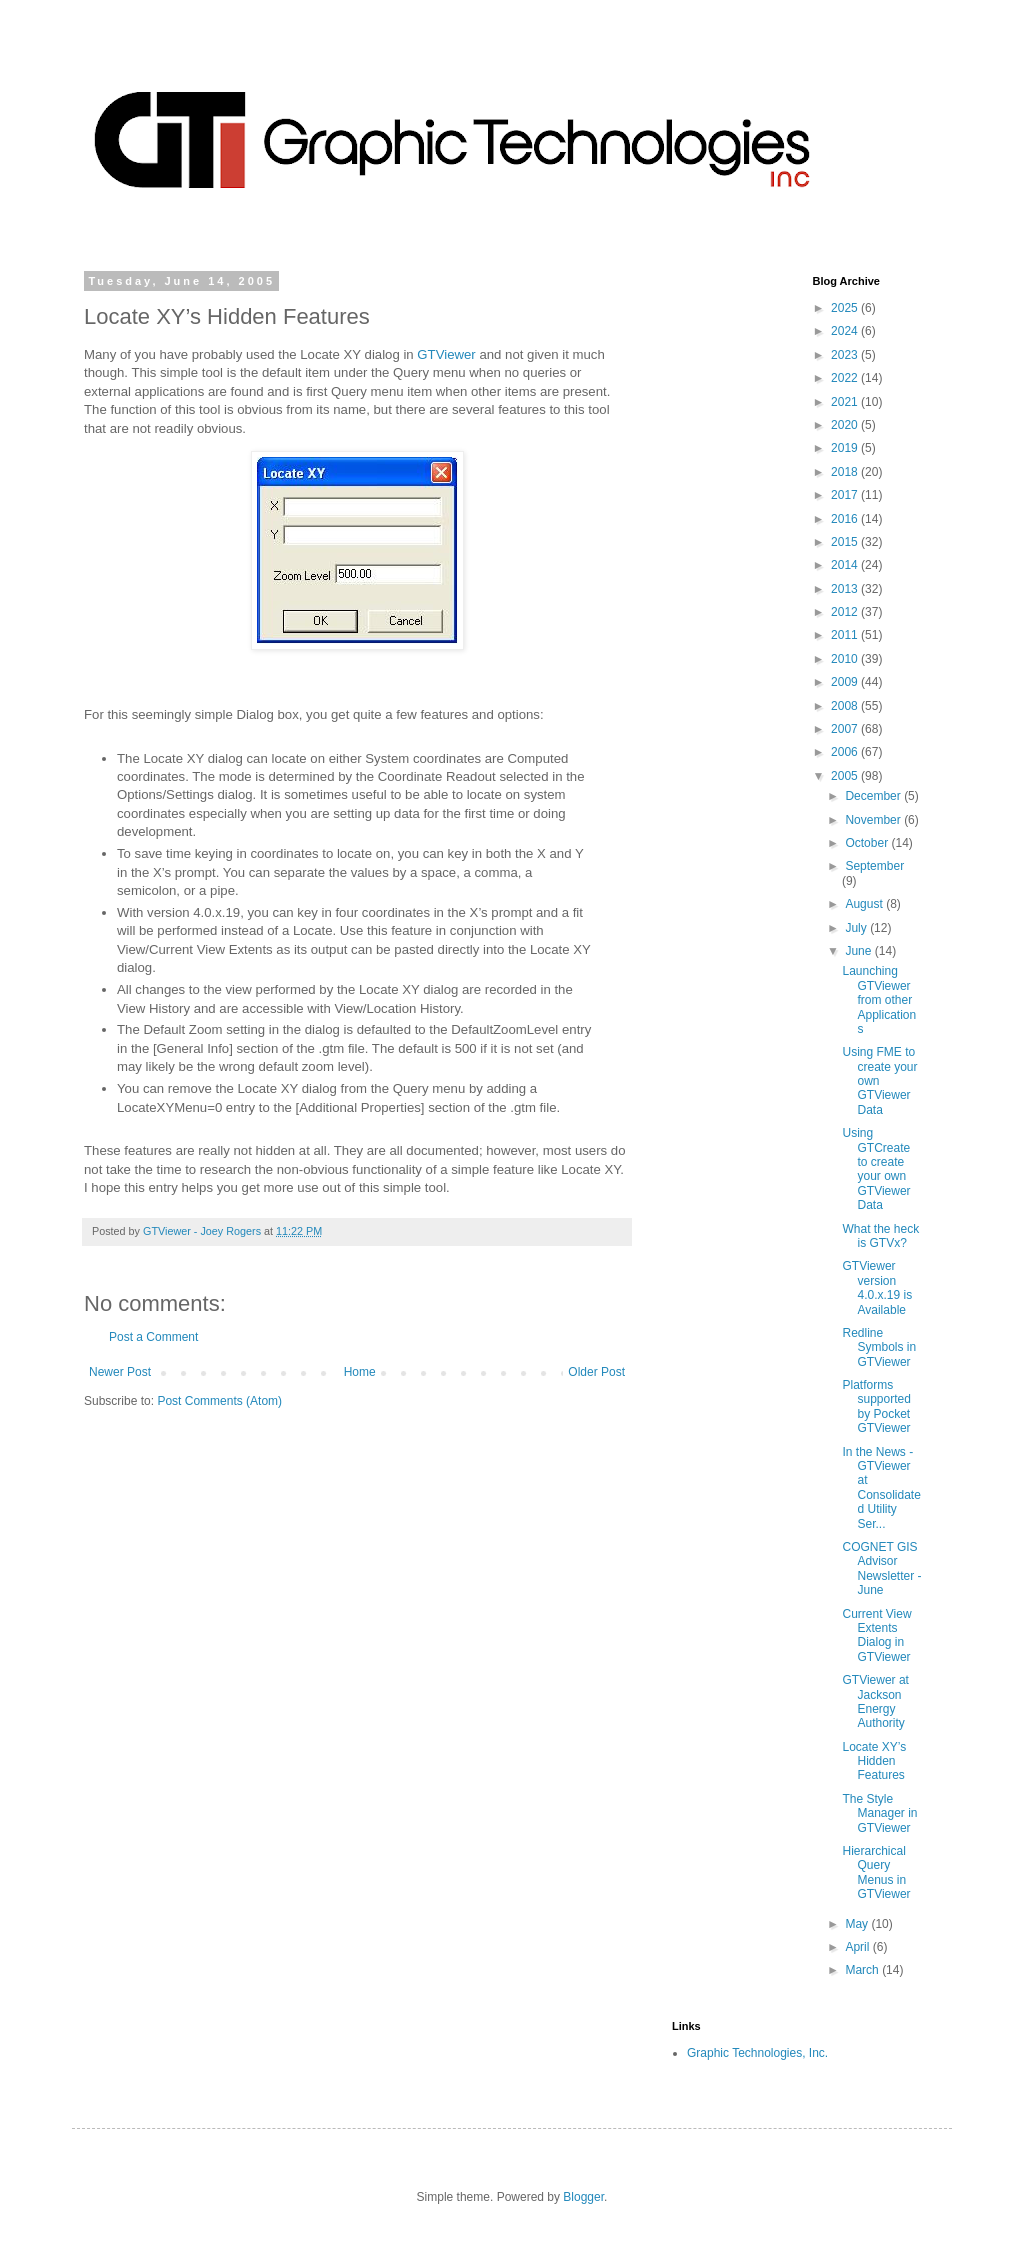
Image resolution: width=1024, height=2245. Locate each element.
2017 (846, 495)
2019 (846, 448)
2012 (846, 612)
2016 (846, 519)
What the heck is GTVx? (880, 1236)
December (874, 796)
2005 (846, 776)
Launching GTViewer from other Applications (879, 1000)
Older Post (596, 1372)
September (874, 866)
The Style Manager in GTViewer (879, 1813)
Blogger (583, 2197)
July (857, 928)
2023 (846, 355)
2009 (846, 682)
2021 (846, 402)
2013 (846, 589)
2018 (846, 472)
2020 (846, 425)
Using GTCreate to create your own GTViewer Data (876, 1169)
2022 (846, 378)
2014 (846, 565)
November (874, 820)
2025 (846, 308)
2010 (846, 659)
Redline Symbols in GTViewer (879, 1347)
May (858, 1924)
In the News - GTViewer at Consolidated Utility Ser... (881, 1488)
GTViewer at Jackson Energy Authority (875, 1701)
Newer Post (120, 1372)
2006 (846, 752)
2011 (846, 635)
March (863, 1970)
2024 (846, 331)
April (858, 1947)
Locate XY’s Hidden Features (874, 1761)
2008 (846, 706)
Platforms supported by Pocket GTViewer (876, 1406)
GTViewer (446, 354)
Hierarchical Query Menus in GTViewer (876, 1872)
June (859, 951)
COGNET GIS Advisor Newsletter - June (881, 1568)
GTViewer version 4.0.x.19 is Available (877, 1287)
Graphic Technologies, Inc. (757, 2053)
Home (360, 1372)
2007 (846, 729)
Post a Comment (153, 1337)
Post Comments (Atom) (219, 1401)
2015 (846, 542)
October (868, 843)
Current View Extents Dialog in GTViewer (876, 1635)
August (865, 904)
